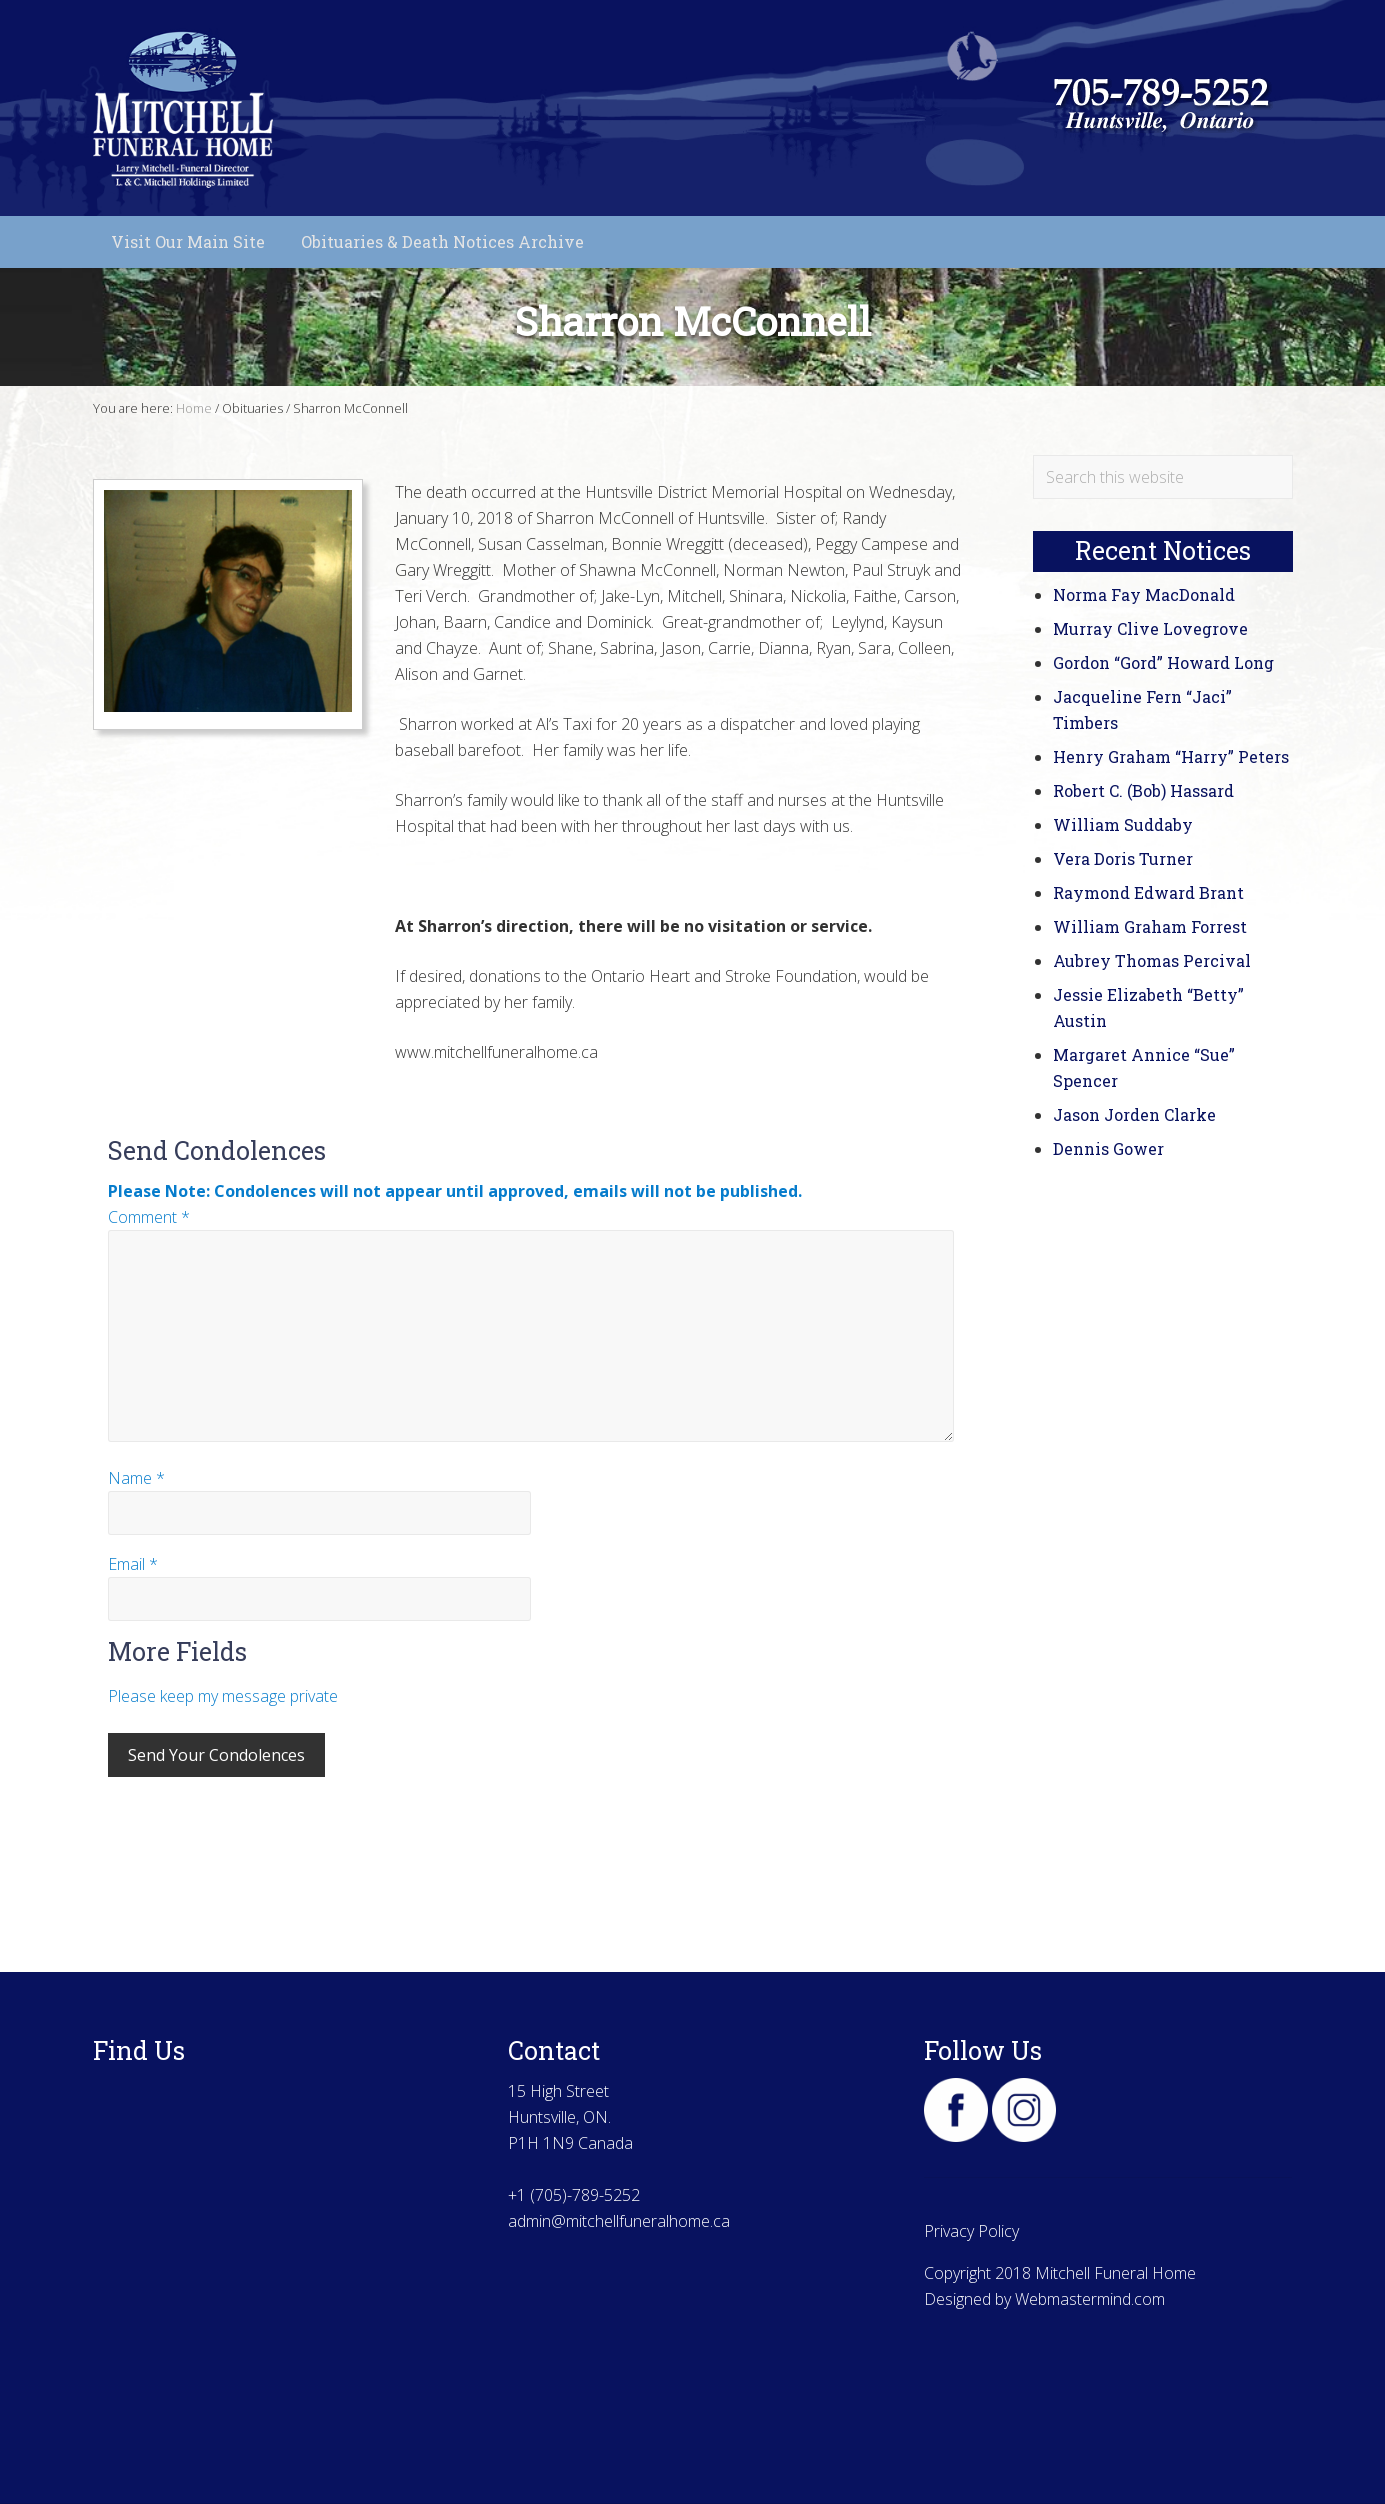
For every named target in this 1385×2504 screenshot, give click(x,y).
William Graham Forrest (1150, 926)
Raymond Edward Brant (1148, 892)
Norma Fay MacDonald (1144, 594)
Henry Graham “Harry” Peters (1171, 756)
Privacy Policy (971, 2231)
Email (133, 1564)
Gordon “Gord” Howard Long (1163, 662)
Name (136, 1478)
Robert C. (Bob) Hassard (1143, 790)
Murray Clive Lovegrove (1150, 628)
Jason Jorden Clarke (1134, 1114)
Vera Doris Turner (1123, 858)
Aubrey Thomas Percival (1152, 960)
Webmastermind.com (1090, 2299)
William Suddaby (1123, 824)
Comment (149, 1217)
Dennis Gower (1108, 1148)
